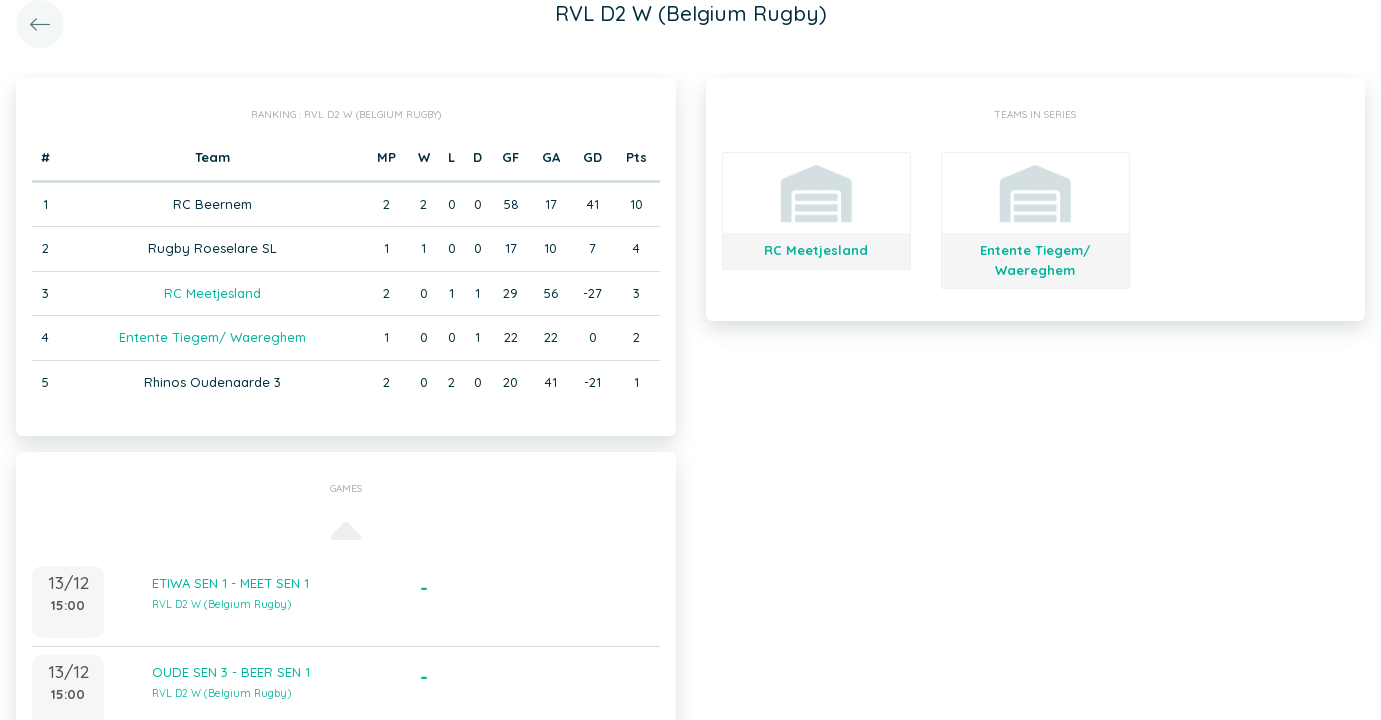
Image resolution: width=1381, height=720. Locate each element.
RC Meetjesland (212, 293)
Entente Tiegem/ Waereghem (212, 337)
